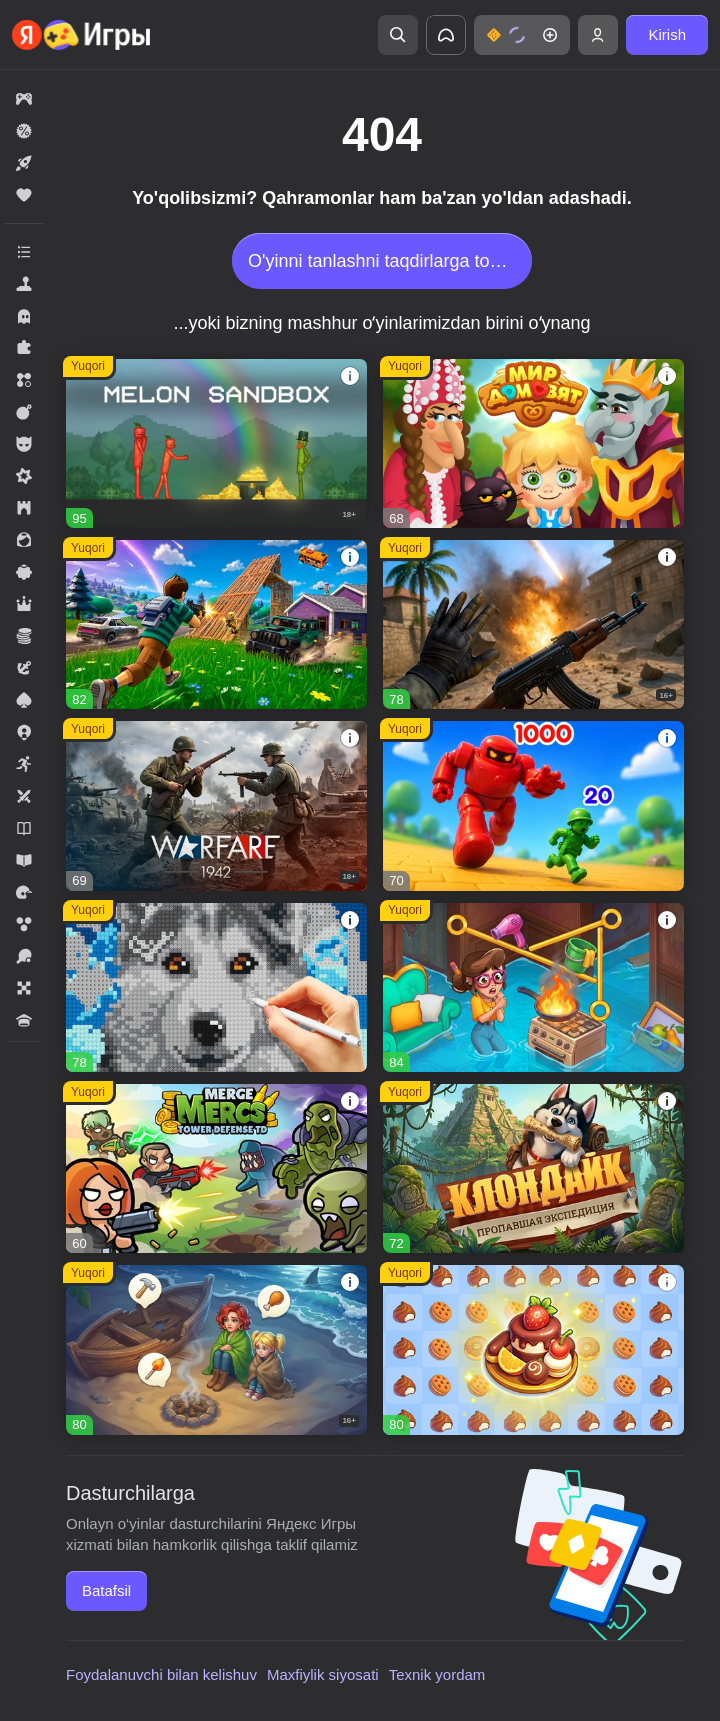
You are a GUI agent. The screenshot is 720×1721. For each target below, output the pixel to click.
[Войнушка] (533, 805)
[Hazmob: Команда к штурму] (533, 624)
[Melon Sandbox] (216, 443)
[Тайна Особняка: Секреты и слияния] (533, 987)
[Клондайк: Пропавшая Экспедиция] (533, 1168)
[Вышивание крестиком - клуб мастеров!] (216, 987)
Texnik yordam (437, 1674)
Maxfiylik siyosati (323, 1674)
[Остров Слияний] (216, 1349)
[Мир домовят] (533, 443)
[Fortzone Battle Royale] (216, 624)
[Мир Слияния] (533, 1349)
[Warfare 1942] (216, 805)
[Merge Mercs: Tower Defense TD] (216, 1168)
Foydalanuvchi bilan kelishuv (161, 1674)
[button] (522, 35)
